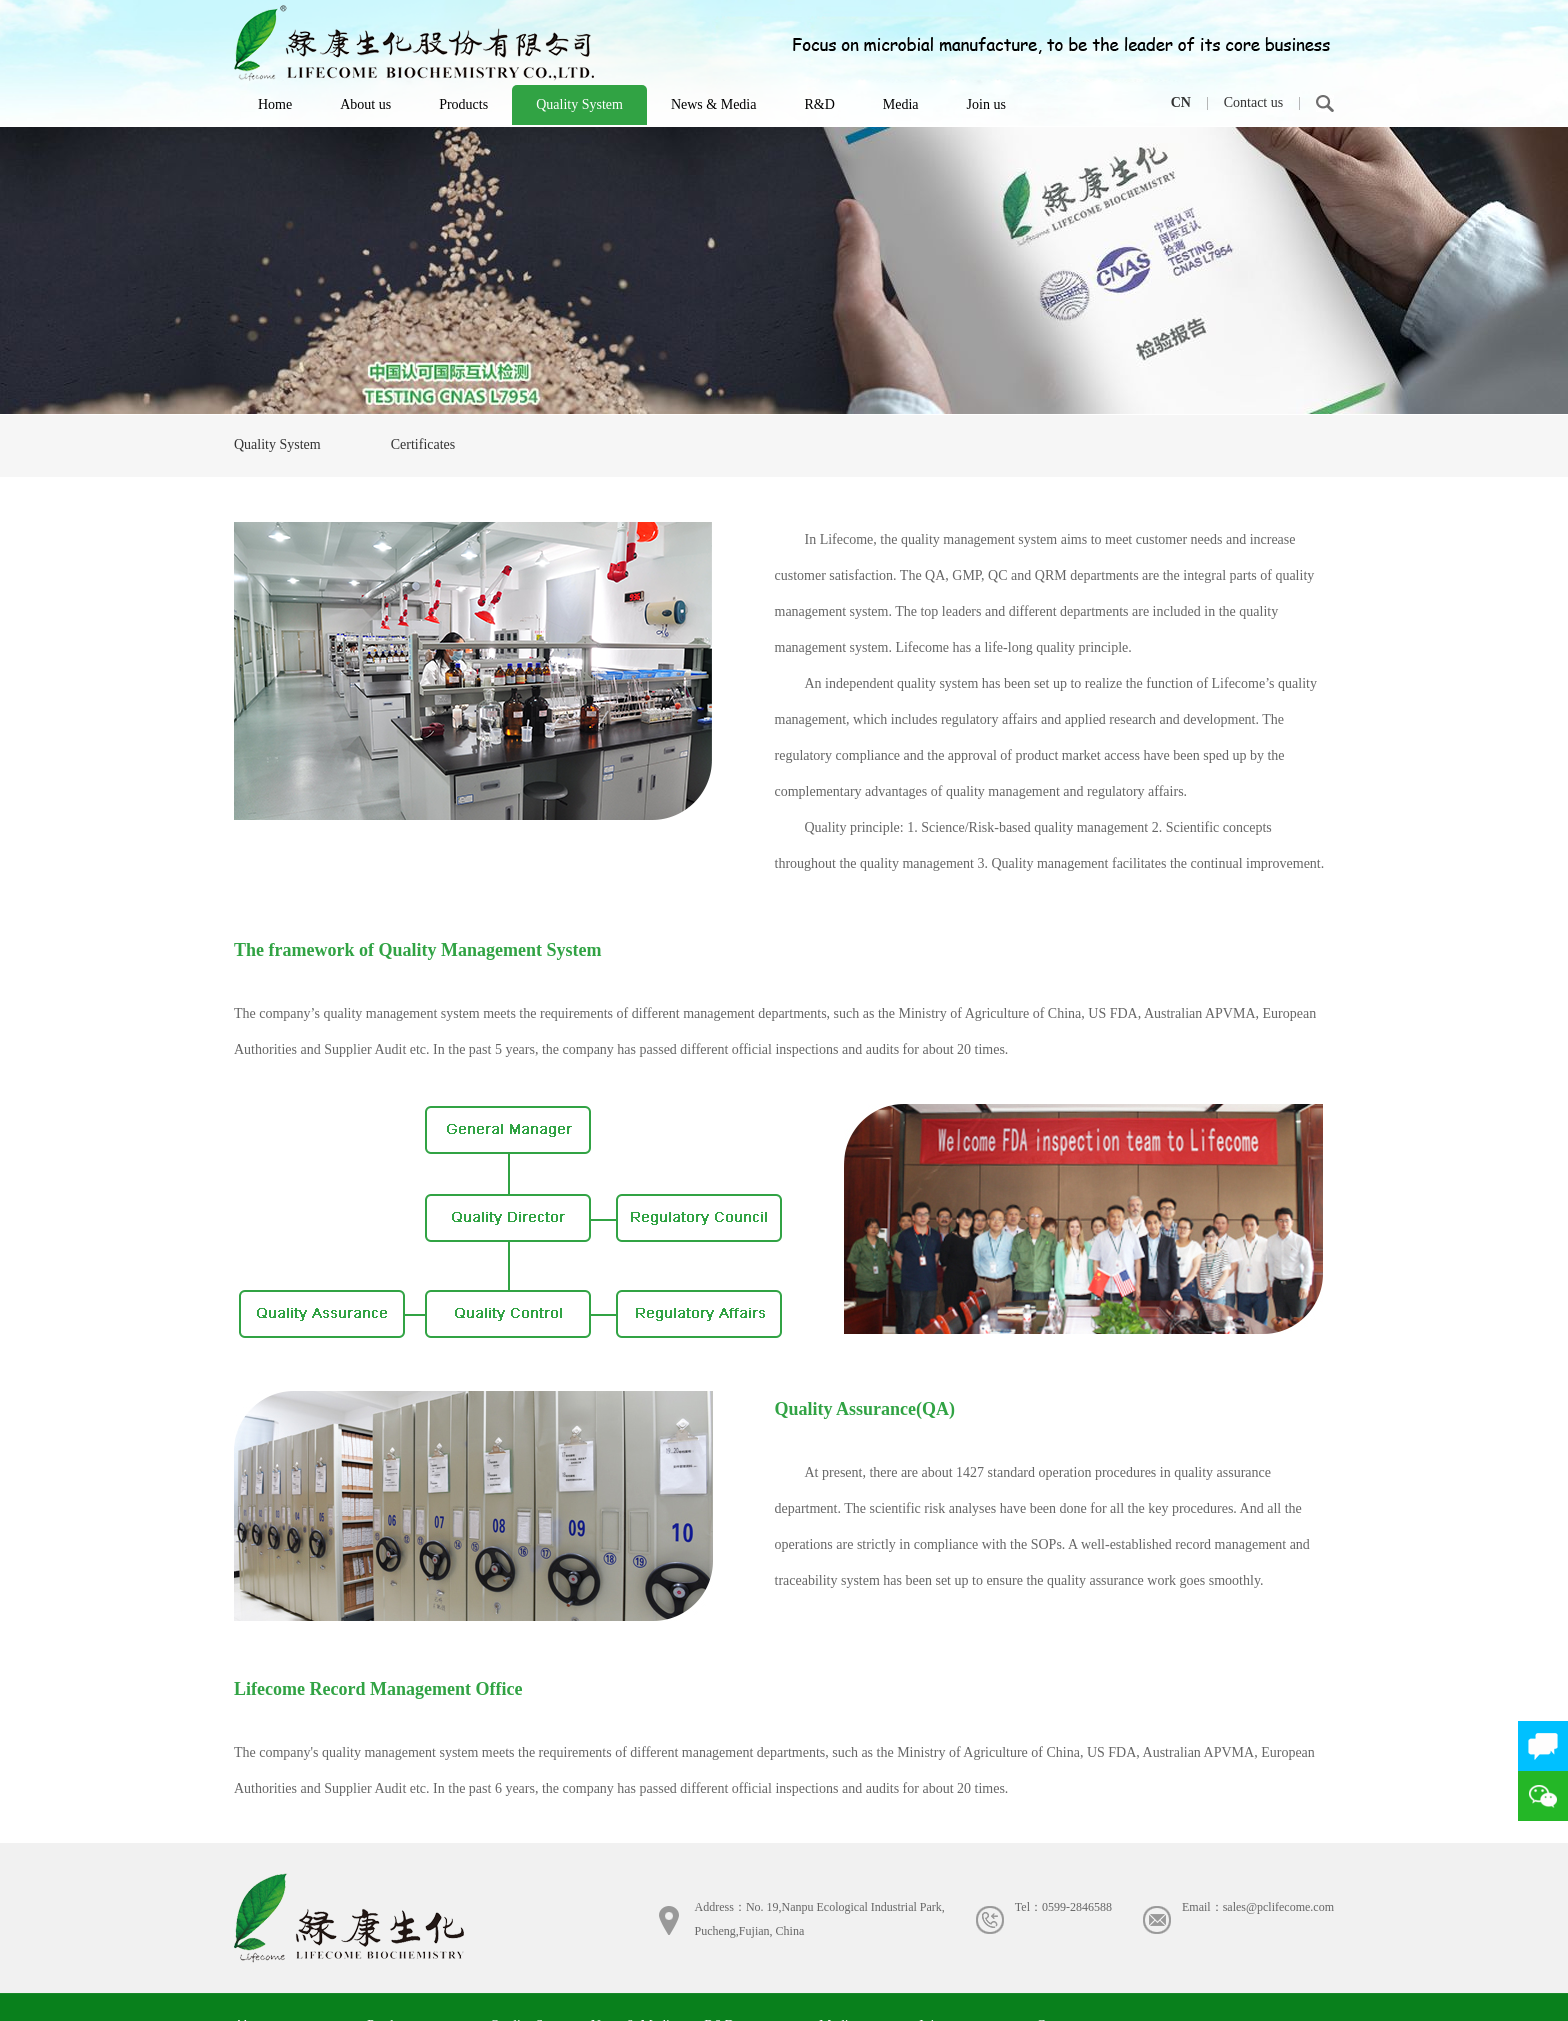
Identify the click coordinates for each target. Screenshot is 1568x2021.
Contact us (1254, 102)
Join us (986, 104)
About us (365, 104)
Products (463, 104)
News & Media (714, 104)
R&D (819, 104)
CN (1181, 102)
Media (901, 104)
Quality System (579, 104)
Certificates (423, 444)
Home (275, 104)
